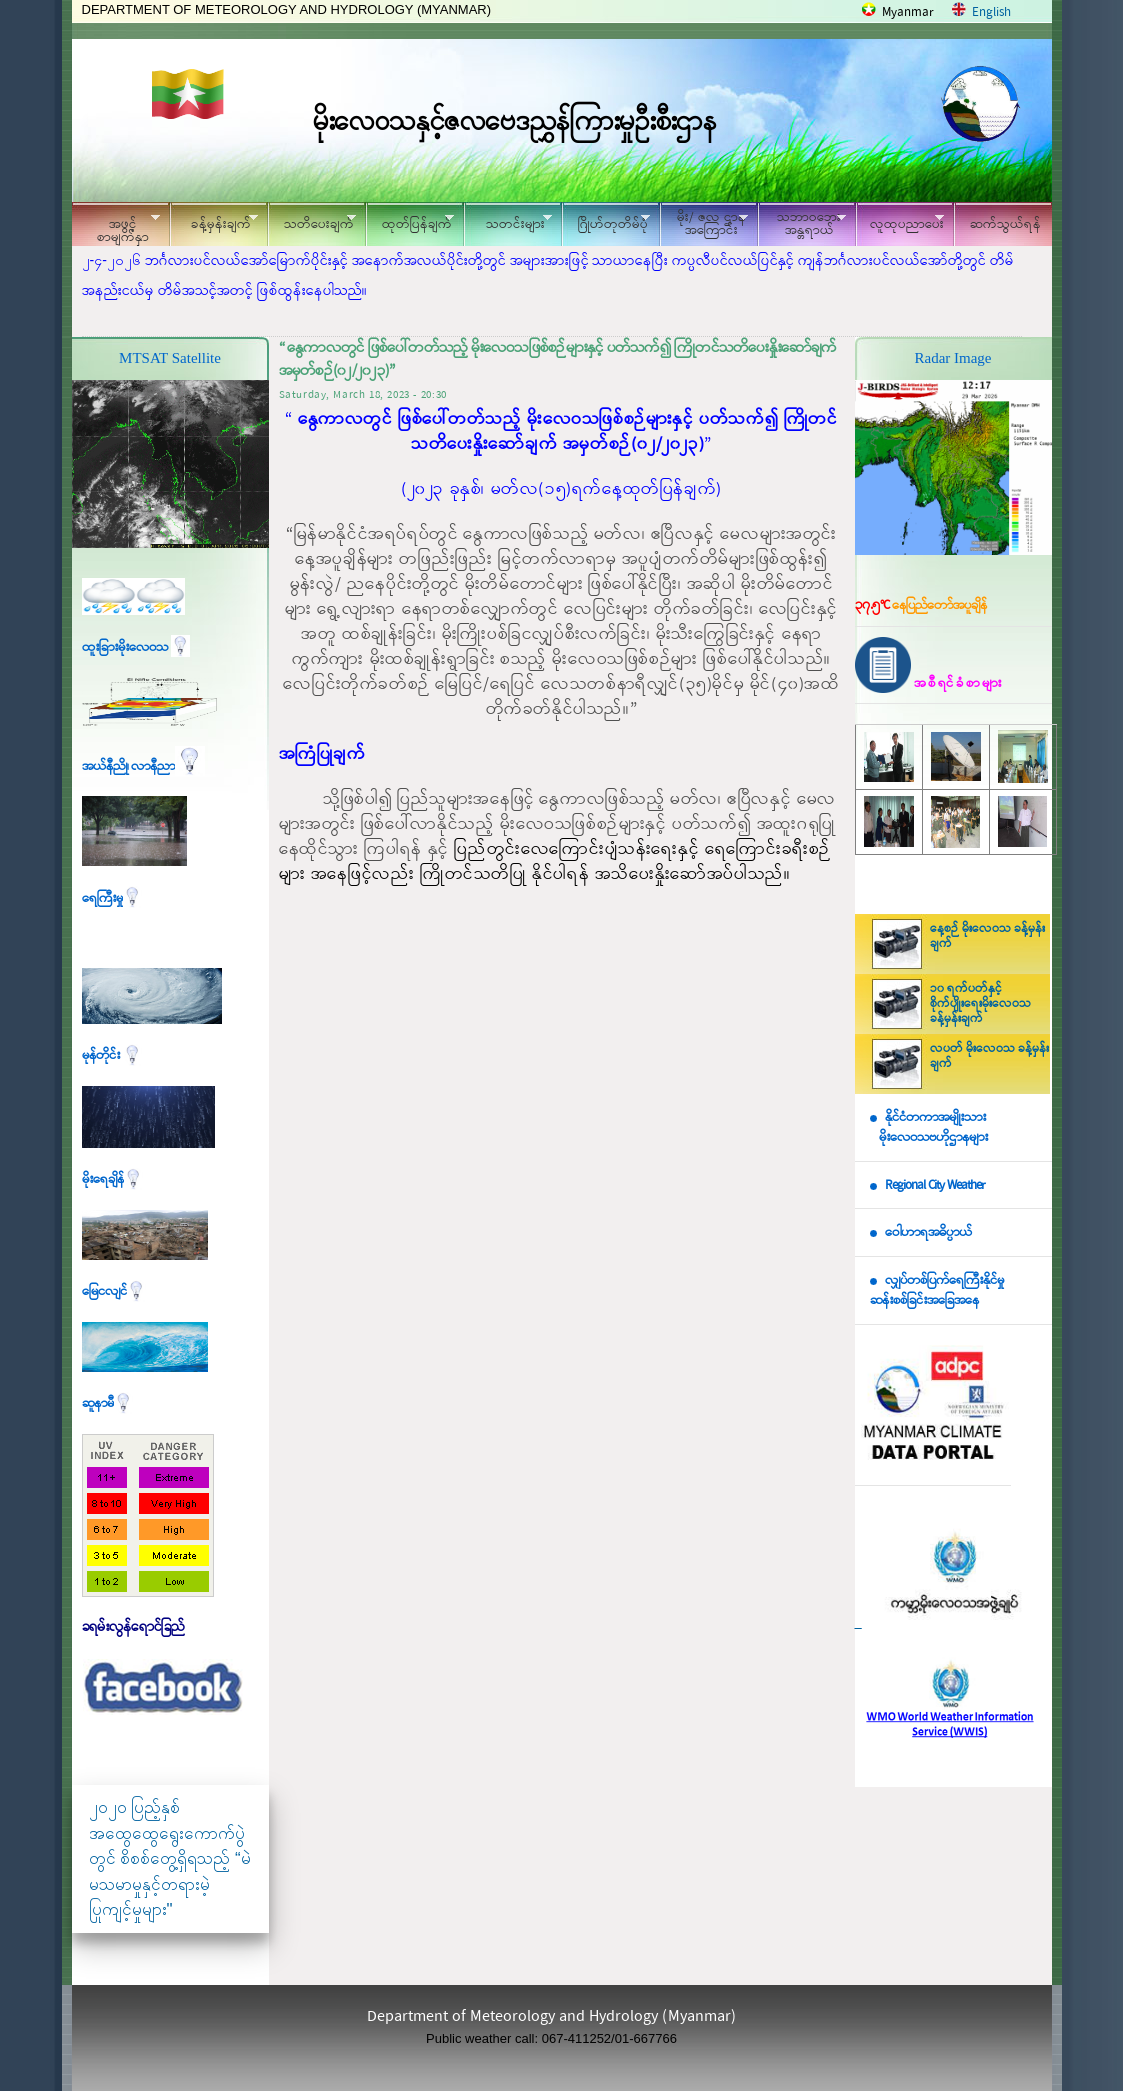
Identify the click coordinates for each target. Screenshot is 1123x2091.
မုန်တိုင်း (112, 1055)
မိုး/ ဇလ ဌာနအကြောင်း (704, 224)
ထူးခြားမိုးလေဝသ (136, 647)
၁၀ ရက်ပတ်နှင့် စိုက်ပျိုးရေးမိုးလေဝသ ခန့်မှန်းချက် (980, 1004)
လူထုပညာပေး (900, 221)
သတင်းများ (508, 221)
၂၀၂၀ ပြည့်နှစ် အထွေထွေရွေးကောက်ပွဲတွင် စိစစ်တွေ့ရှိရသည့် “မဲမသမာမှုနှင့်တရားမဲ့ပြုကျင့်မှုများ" (170, 1858)
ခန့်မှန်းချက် (214, 221)
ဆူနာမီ (107, 1403)
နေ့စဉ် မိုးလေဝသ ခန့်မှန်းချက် (987, 936)
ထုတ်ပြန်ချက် (410, 221)
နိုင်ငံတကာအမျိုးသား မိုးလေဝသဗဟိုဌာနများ (929, 1128)
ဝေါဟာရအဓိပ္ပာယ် (928, 1232)
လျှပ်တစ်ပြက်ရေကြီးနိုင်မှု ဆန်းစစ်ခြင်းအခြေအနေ (937, 1291)
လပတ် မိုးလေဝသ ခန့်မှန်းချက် (989, 1056)
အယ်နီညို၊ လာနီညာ (143, 766)
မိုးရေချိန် (112, 1179)
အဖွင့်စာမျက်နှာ (116, 227)
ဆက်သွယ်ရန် (1005, 224)
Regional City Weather (935, 1185)
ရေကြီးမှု (112, 898)
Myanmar (908, 12)
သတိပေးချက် (312, 221)
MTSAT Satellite (170, 358)
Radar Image (952, 358)
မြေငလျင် (114, 1291)
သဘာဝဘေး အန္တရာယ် (802, 224)
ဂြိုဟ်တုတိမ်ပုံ (606, 221)
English (991, 12)
